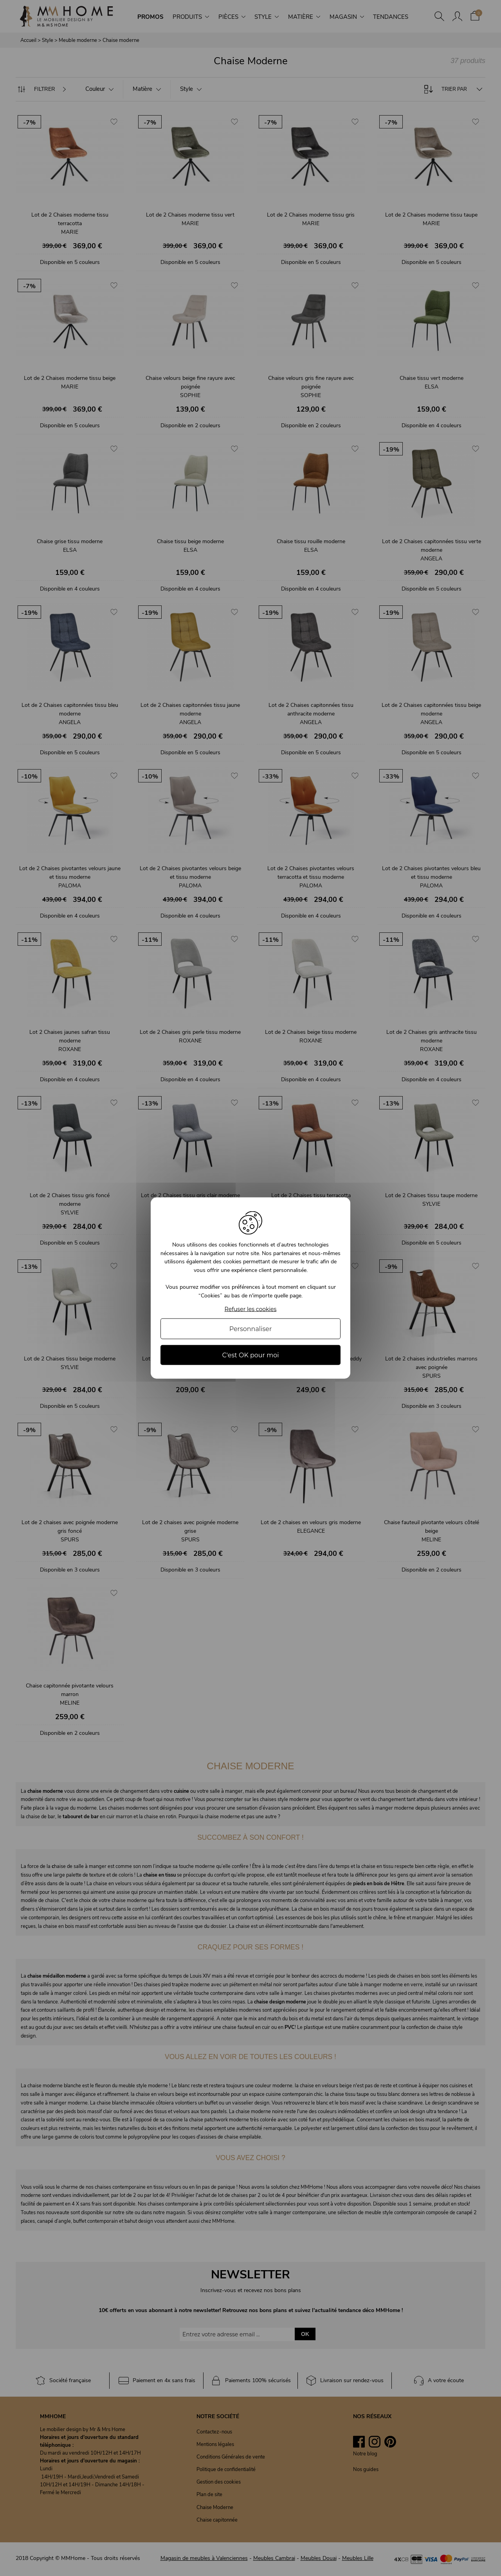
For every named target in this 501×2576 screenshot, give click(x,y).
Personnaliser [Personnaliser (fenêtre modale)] (250, 1328)
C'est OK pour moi (250, 1354)
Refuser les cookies (251, 1309)
